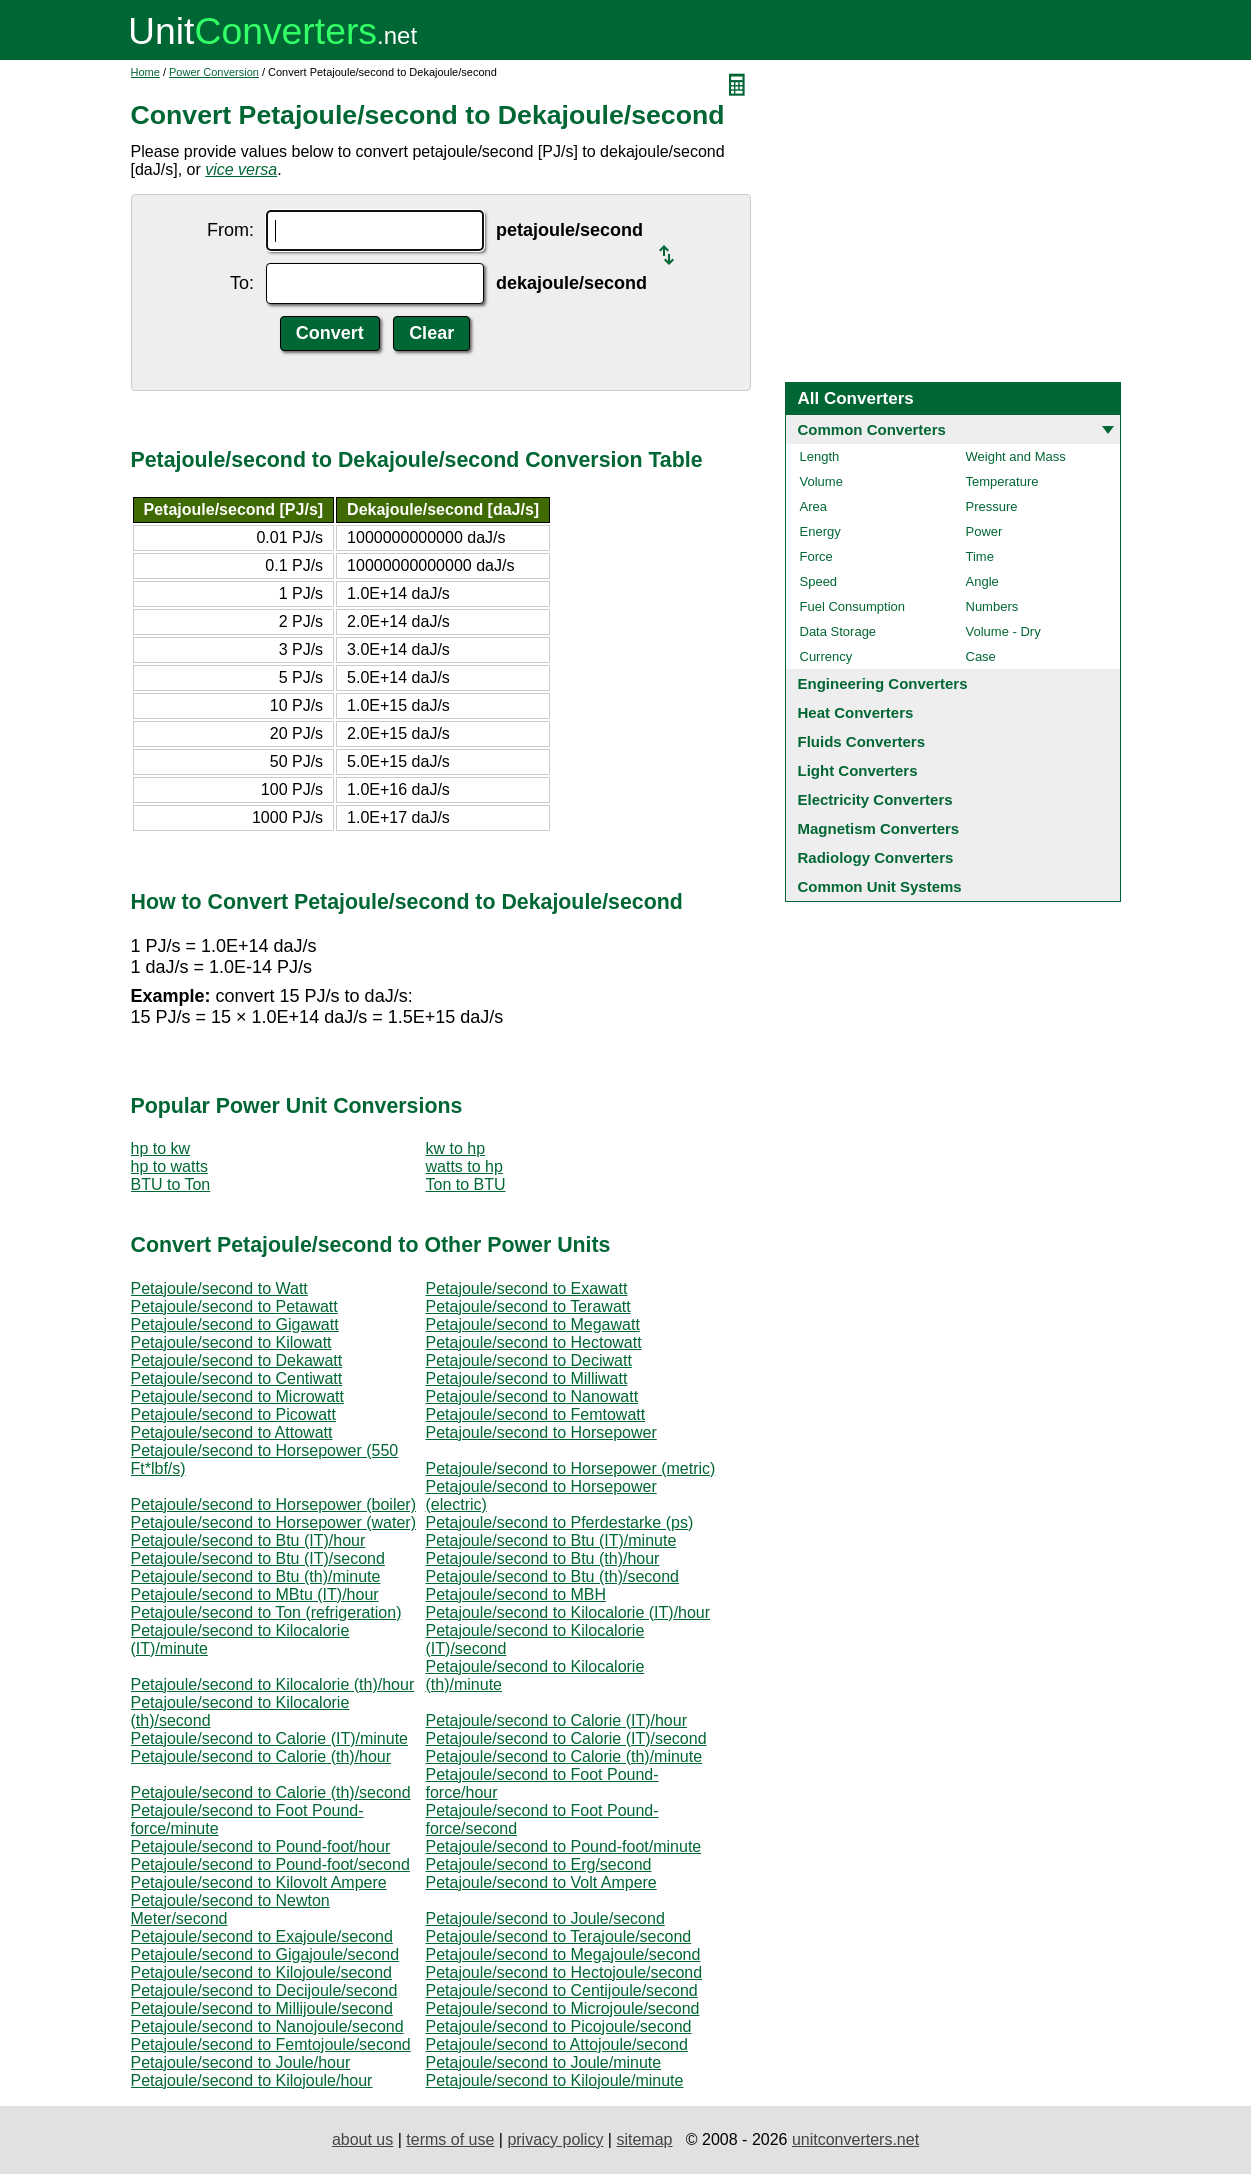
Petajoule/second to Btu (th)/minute (256, 1576)
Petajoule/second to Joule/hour (241, 2062)
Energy (820, 531)
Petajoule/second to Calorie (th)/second (271, 1792)
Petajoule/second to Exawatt (527, 1288)
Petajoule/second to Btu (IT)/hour (248, 1540)
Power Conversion (214, 72)
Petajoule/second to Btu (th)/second (553, 1576)
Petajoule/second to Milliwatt (527, 1378)
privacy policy (555, 2139)
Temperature (1002, 481)
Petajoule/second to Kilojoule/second (262, 1972)
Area (813, 506)
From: (230, 230)
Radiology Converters (876, 857)
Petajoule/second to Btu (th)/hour (543, 1558)
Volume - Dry (1003, 631)
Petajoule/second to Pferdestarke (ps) (560, 1522)
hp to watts (169, 1166)
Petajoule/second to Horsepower (541, 1432)
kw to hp (456, 1148)
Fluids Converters (862, 741)
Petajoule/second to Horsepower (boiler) (273, 1504)
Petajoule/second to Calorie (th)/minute (564, 1756)
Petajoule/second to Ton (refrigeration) (266, 1612)
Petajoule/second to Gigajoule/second (265, 1954)
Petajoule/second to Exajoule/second (262, 1936)
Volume (821, 481)
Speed (819, 581)
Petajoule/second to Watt (219, 1288)
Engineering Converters (883, 683)
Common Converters (872, 429)
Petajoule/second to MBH (516, 1594)
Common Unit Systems (880, 886)
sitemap (644, 2139)
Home (145, 72)
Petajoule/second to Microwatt (237, 1396)
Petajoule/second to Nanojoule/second (267, 2026)
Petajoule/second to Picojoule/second (559, 2026)
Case (981, 656)
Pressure (992, 506)
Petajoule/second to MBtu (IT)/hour (255, 1594)
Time (980, 556)
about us (362, 2139)
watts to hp (464, 1166)
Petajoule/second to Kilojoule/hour (252, 2080)
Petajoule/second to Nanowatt (532, 1396)
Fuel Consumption (853, 606)
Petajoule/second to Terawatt (528, 1306)
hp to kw (161, 1148)
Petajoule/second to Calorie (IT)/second (566, 1738)
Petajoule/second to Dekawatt (237, 1360)
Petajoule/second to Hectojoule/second (564, 1972)
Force (816, 556)
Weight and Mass (1016, 456)
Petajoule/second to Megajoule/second (563, 1954)
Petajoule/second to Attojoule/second (557, 2044)
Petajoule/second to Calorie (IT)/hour (556, 1720)
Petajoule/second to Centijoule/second (562, 1990)
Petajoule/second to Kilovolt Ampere (259, 1882)
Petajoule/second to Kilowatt (231, 1342)
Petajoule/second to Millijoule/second (262, 2008)
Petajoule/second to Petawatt (234, 1306)
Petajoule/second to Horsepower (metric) (571, 1468)
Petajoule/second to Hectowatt (534, 1342)
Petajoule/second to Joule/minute (544, 2062)
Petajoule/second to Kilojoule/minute (555, 2080)
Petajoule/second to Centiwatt (237, 1378)
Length (820, 456)
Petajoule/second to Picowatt (233, 1414)
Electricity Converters (875, 799)
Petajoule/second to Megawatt (533, 1324)
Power (984, 531)
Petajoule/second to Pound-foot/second (270, 1864)
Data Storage (838, 631)
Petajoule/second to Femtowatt (536, 1414)
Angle (982, 581)
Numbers (992, 606)
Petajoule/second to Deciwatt (529, 1360)
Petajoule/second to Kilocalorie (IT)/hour (568, 1612)
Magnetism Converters (879, 828)
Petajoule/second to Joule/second (545, 1918)
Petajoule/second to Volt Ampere (541, 1882)
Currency (826, 656)
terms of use (450, 2139)
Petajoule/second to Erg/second (539, 1864)
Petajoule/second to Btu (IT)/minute (551, 1540)
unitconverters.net (855, 2139)
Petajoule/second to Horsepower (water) (273, 1522)
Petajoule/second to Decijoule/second (264, 1990)
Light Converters (858, 770)
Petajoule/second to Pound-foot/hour (261, 1846)
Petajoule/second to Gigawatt (235, 1324)
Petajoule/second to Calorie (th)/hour (261, 1756)
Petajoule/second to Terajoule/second (559, 1936)
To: (242, 283)
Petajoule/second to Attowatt (232, 1432)
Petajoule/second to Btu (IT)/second (258, 1558)
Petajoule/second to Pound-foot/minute (564, 1846)
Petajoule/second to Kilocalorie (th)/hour (273, 1684)
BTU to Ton (171, 1184)
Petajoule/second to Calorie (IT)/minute (269, 1738)
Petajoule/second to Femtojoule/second (271, 2044)
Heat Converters (856, 712)
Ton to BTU (466, 1184)
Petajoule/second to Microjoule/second (563, 2008)
